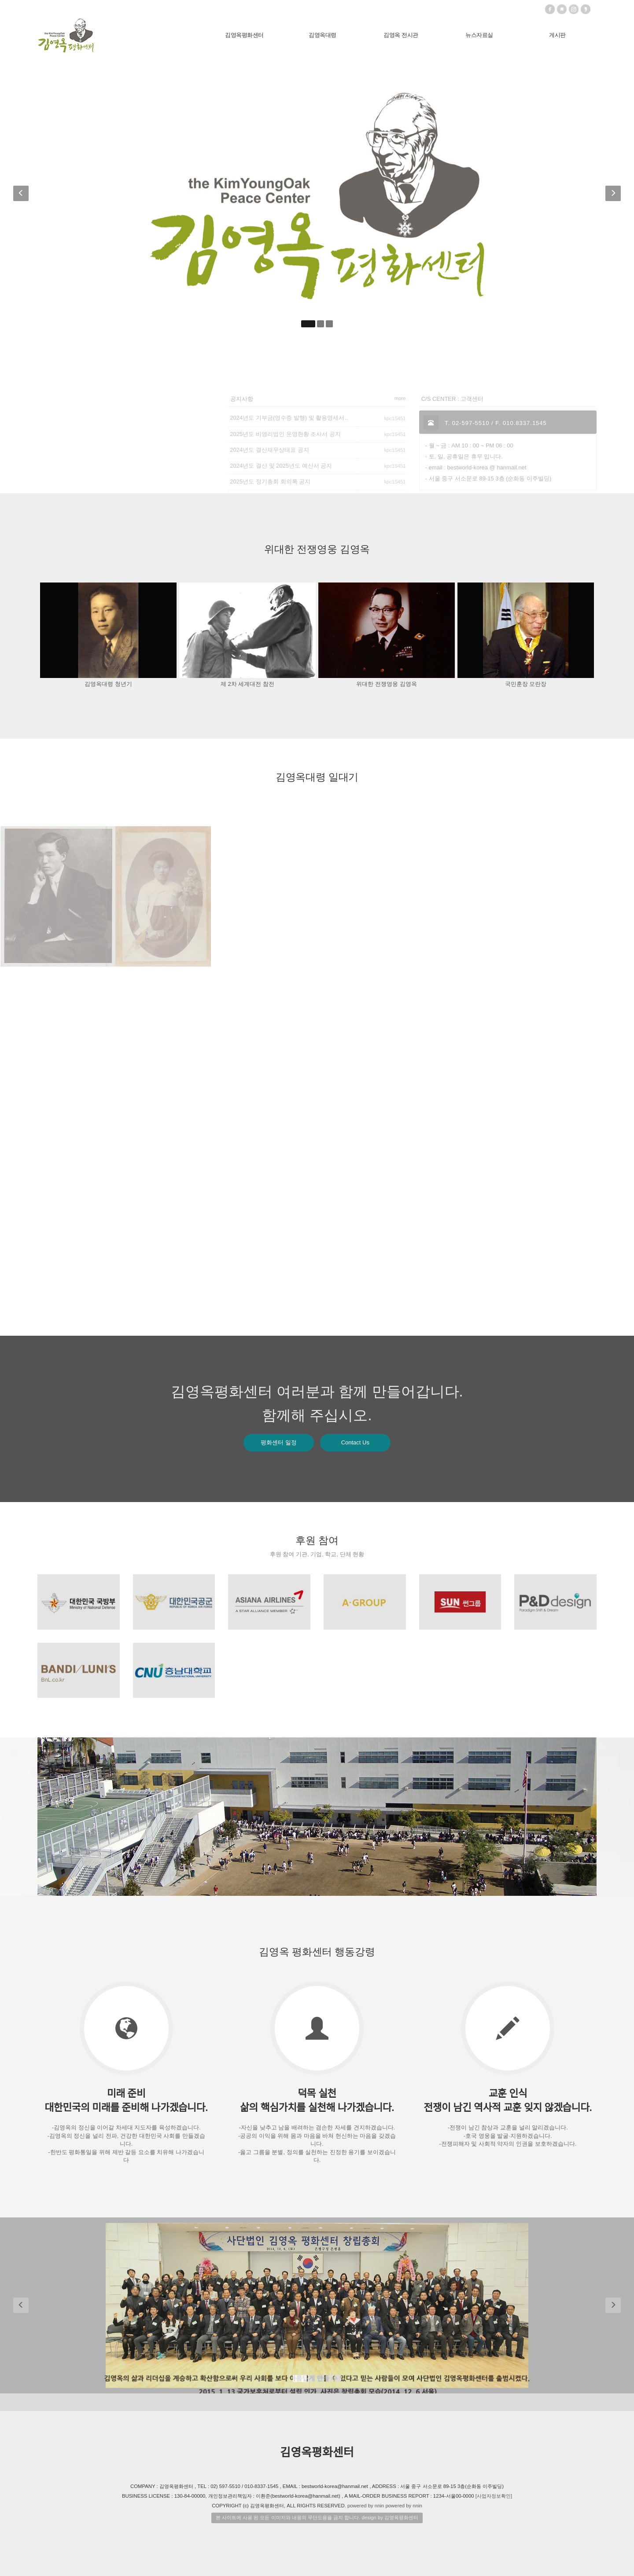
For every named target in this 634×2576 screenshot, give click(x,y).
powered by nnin (365, 2505)
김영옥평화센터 (244, 35)
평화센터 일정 (279, 1442)
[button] (22, 196)
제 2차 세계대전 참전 (247, 684)
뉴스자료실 (479, 35)
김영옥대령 (322, 35)
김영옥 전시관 (400, 35)
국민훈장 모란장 (526, 684)
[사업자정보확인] (494, 2496)
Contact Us (355, 1442)
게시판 (557, 35)
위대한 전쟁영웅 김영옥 (386, 684)
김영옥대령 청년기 (108, 684)
